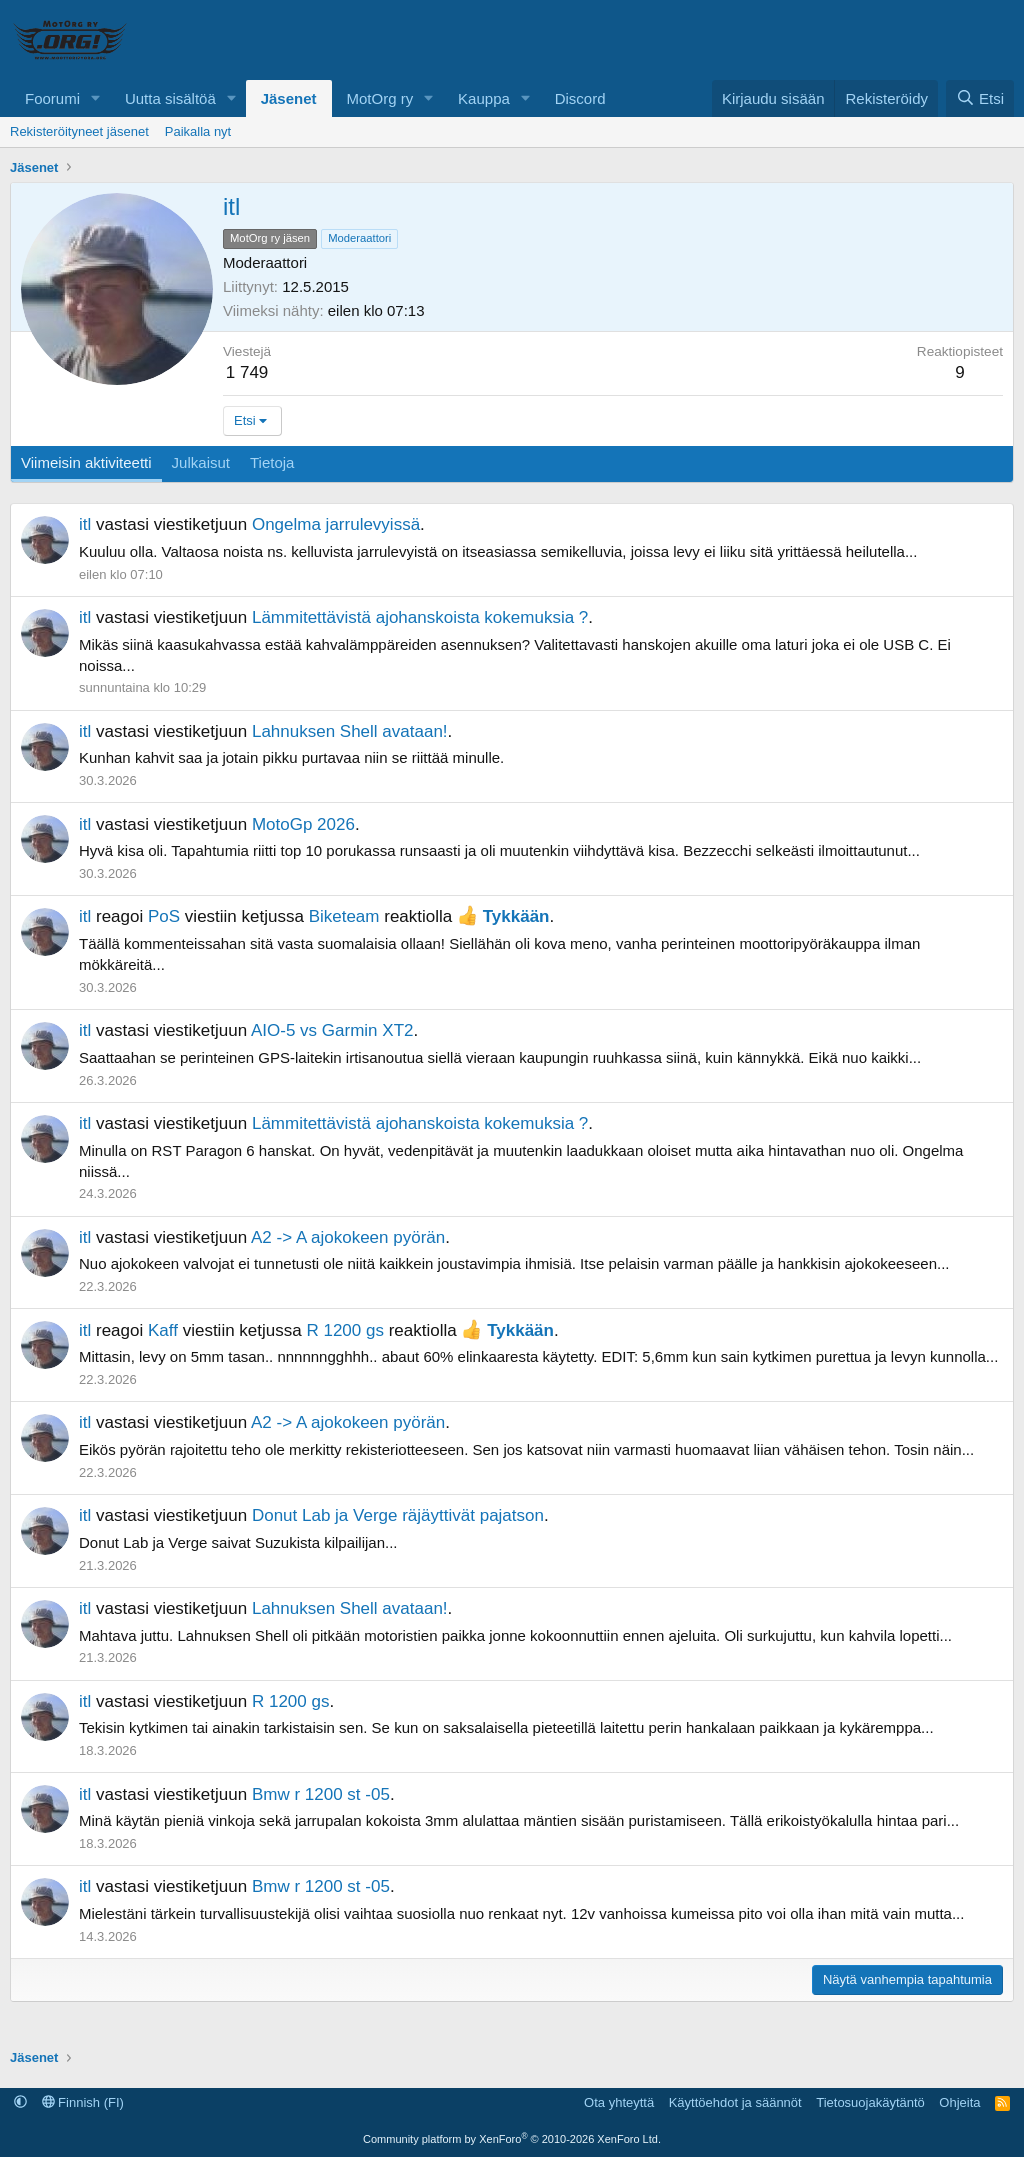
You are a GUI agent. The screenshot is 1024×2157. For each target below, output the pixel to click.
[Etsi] (980, 98)
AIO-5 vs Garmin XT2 (332, 1030)
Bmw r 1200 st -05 (321, 1794)
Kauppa (484, 98)
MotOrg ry (380, 98)
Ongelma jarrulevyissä (336, 524)
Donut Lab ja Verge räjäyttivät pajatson (398, 1515)
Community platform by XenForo (512, 2139)
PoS (164, 916)
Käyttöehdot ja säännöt (735, 2102)
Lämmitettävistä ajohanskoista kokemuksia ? (420, 617)
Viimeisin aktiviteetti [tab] (86, 462)
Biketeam (344, 916)
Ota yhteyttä (619, 2102)
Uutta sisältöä (170, 98)
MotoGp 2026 (303, 824)
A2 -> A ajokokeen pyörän (348, 1237)
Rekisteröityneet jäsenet (79, 131)
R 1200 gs (345, 1330)
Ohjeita (959, 2102)
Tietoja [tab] (272, 462)
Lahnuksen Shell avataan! (350, 731)
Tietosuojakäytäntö (870, 2102)
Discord (580, 98)
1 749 (247, 372)
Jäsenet (289, 98)
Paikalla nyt (198, 131)
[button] (96, 98)
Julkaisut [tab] (201, 462)
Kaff (163, 1330)
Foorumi (52, 98)
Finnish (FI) (83, 2102)
